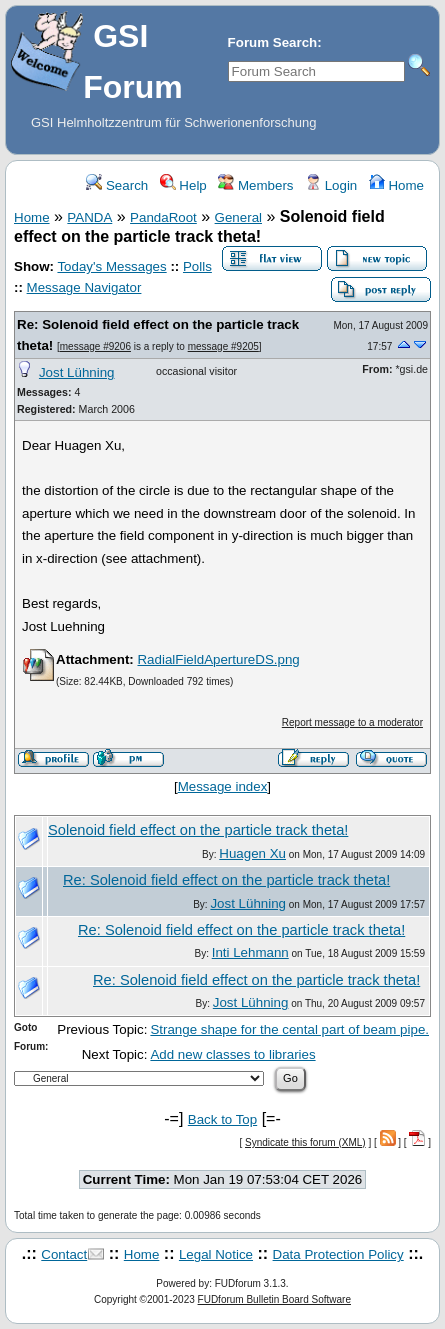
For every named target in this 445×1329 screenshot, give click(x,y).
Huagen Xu (252, 853)
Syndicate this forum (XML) (305, 1142)
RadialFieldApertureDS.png (218, 659)
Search (117, 185)
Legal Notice (216, 1254)
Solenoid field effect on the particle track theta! (198, 830)
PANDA (89, 217)
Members (255, 185)
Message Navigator (84, 287)
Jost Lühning (77, 372)
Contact (64, 1254)
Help (183, 185)
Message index (223, 786)
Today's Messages (111, 266)
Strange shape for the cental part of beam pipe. (289, 1029)
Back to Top (222, 1119)
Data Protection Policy (338, 1254)
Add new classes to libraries (232, 1054)
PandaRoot (163, 217)
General (238, 217)
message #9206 (95, 346)
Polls (197, 266)
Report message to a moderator (352, 722)
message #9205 (223, 346)
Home (396, 185)
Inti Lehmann (250, 952)
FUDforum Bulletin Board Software (274, 1299)
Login (331, 185)
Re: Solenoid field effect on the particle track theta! (226, 880)
